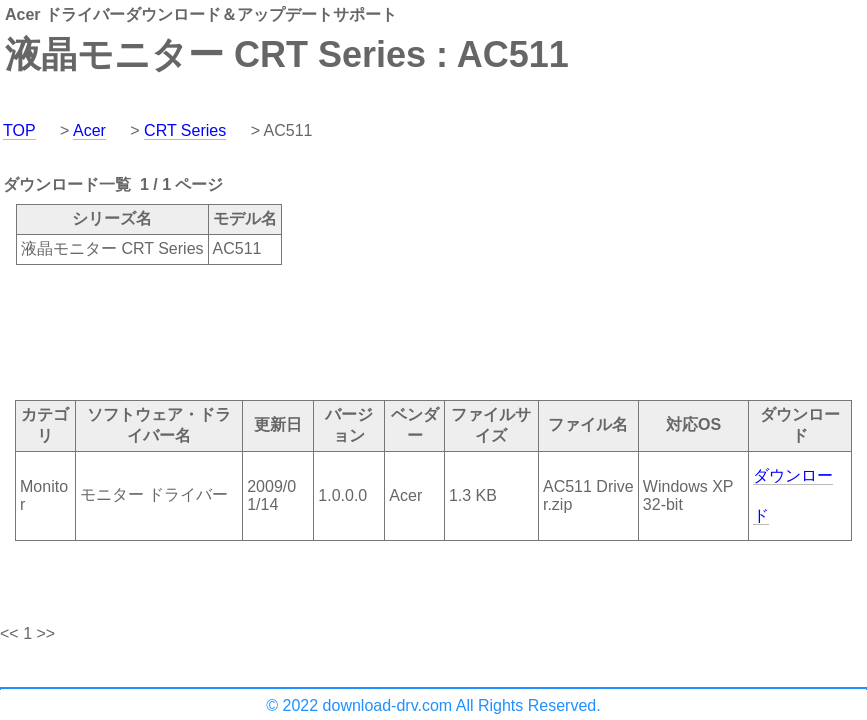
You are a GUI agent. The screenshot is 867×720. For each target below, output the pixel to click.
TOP (19, 130)
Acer (89, 130)
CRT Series (185, 130)
